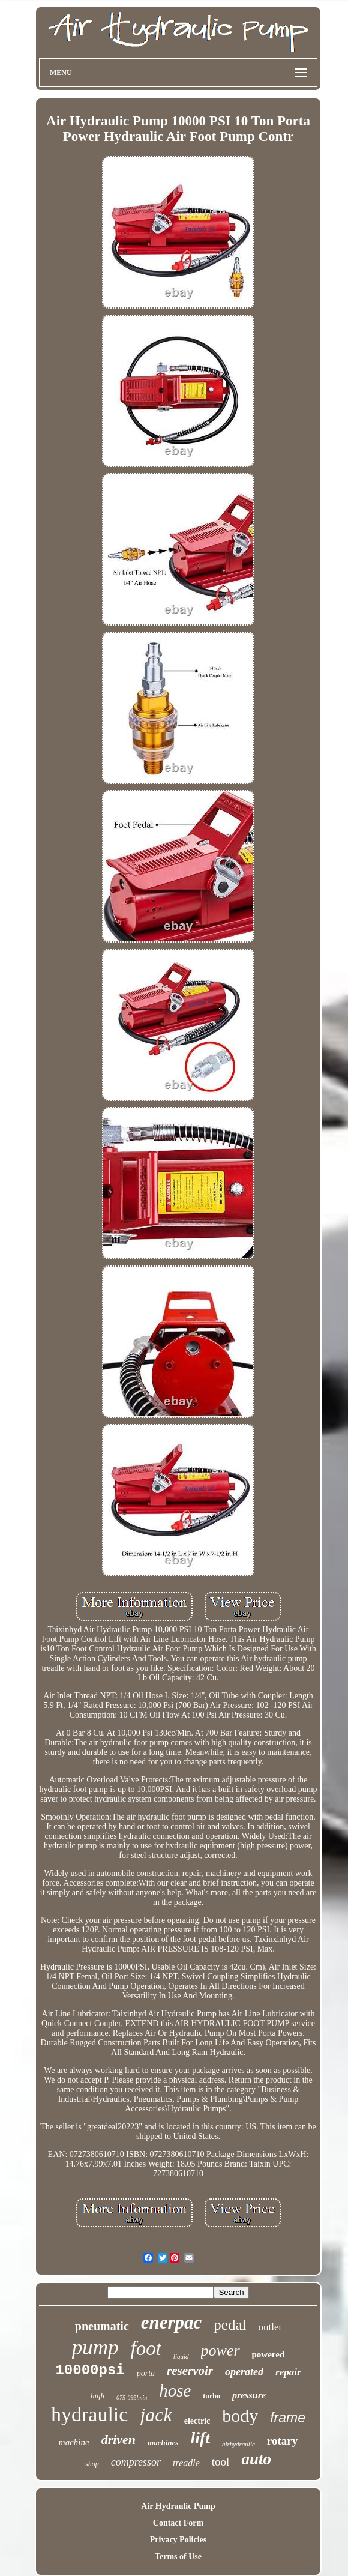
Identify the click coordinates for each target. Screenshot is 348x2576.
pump (95, 2347)
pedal (230, 2325)
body (240, 2415)
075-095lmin (131, 2397)
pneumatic (102, 2326)
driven (118, 2439)
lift (200, 2437)
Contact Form (178, 2522)
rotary (282, 2440)
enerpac (171, 2322)
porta (146, 2373)
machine (74, 2442)
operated (244, 2372)
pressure (249, 2395)
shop (92, 2464)
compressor (136, 2462)
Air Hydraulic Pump (178, 2506)
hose (175, 2390)
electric (197, 2420)
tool (221, 2461)
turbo (211, 2396)
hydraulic (89, 2414)
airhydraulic (238, 2444)
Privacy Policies (178, 2539)
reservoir (190, 2370)
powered (268, 2354)
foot (146, 2348)
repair (288, 2372)
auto (256, 2459)
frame (287, 2417)
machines (163, 2442)
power (220, 2350)
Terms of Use (178, 2556)
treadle (186, 2463)
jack (156, 2414)
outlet (270, 2327)
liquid (181, 2356)
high (97, 2395)
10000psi (89, 2370)
